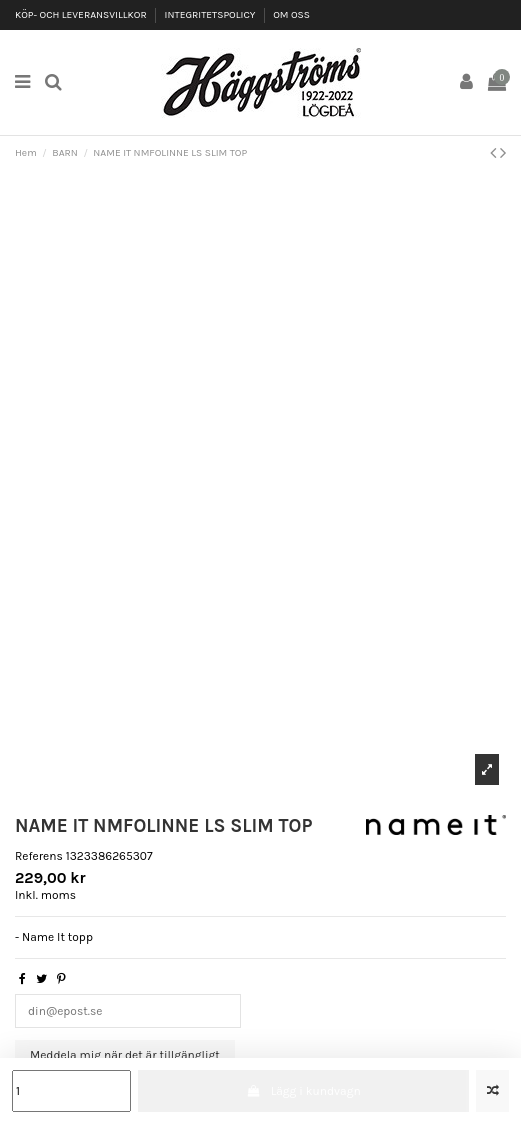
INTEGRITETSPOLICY (211, 15)
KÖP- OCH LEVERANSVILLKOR (82, 15)
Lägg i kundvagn (303, 1091)
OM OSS (291, 15)
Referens (39, 856)
